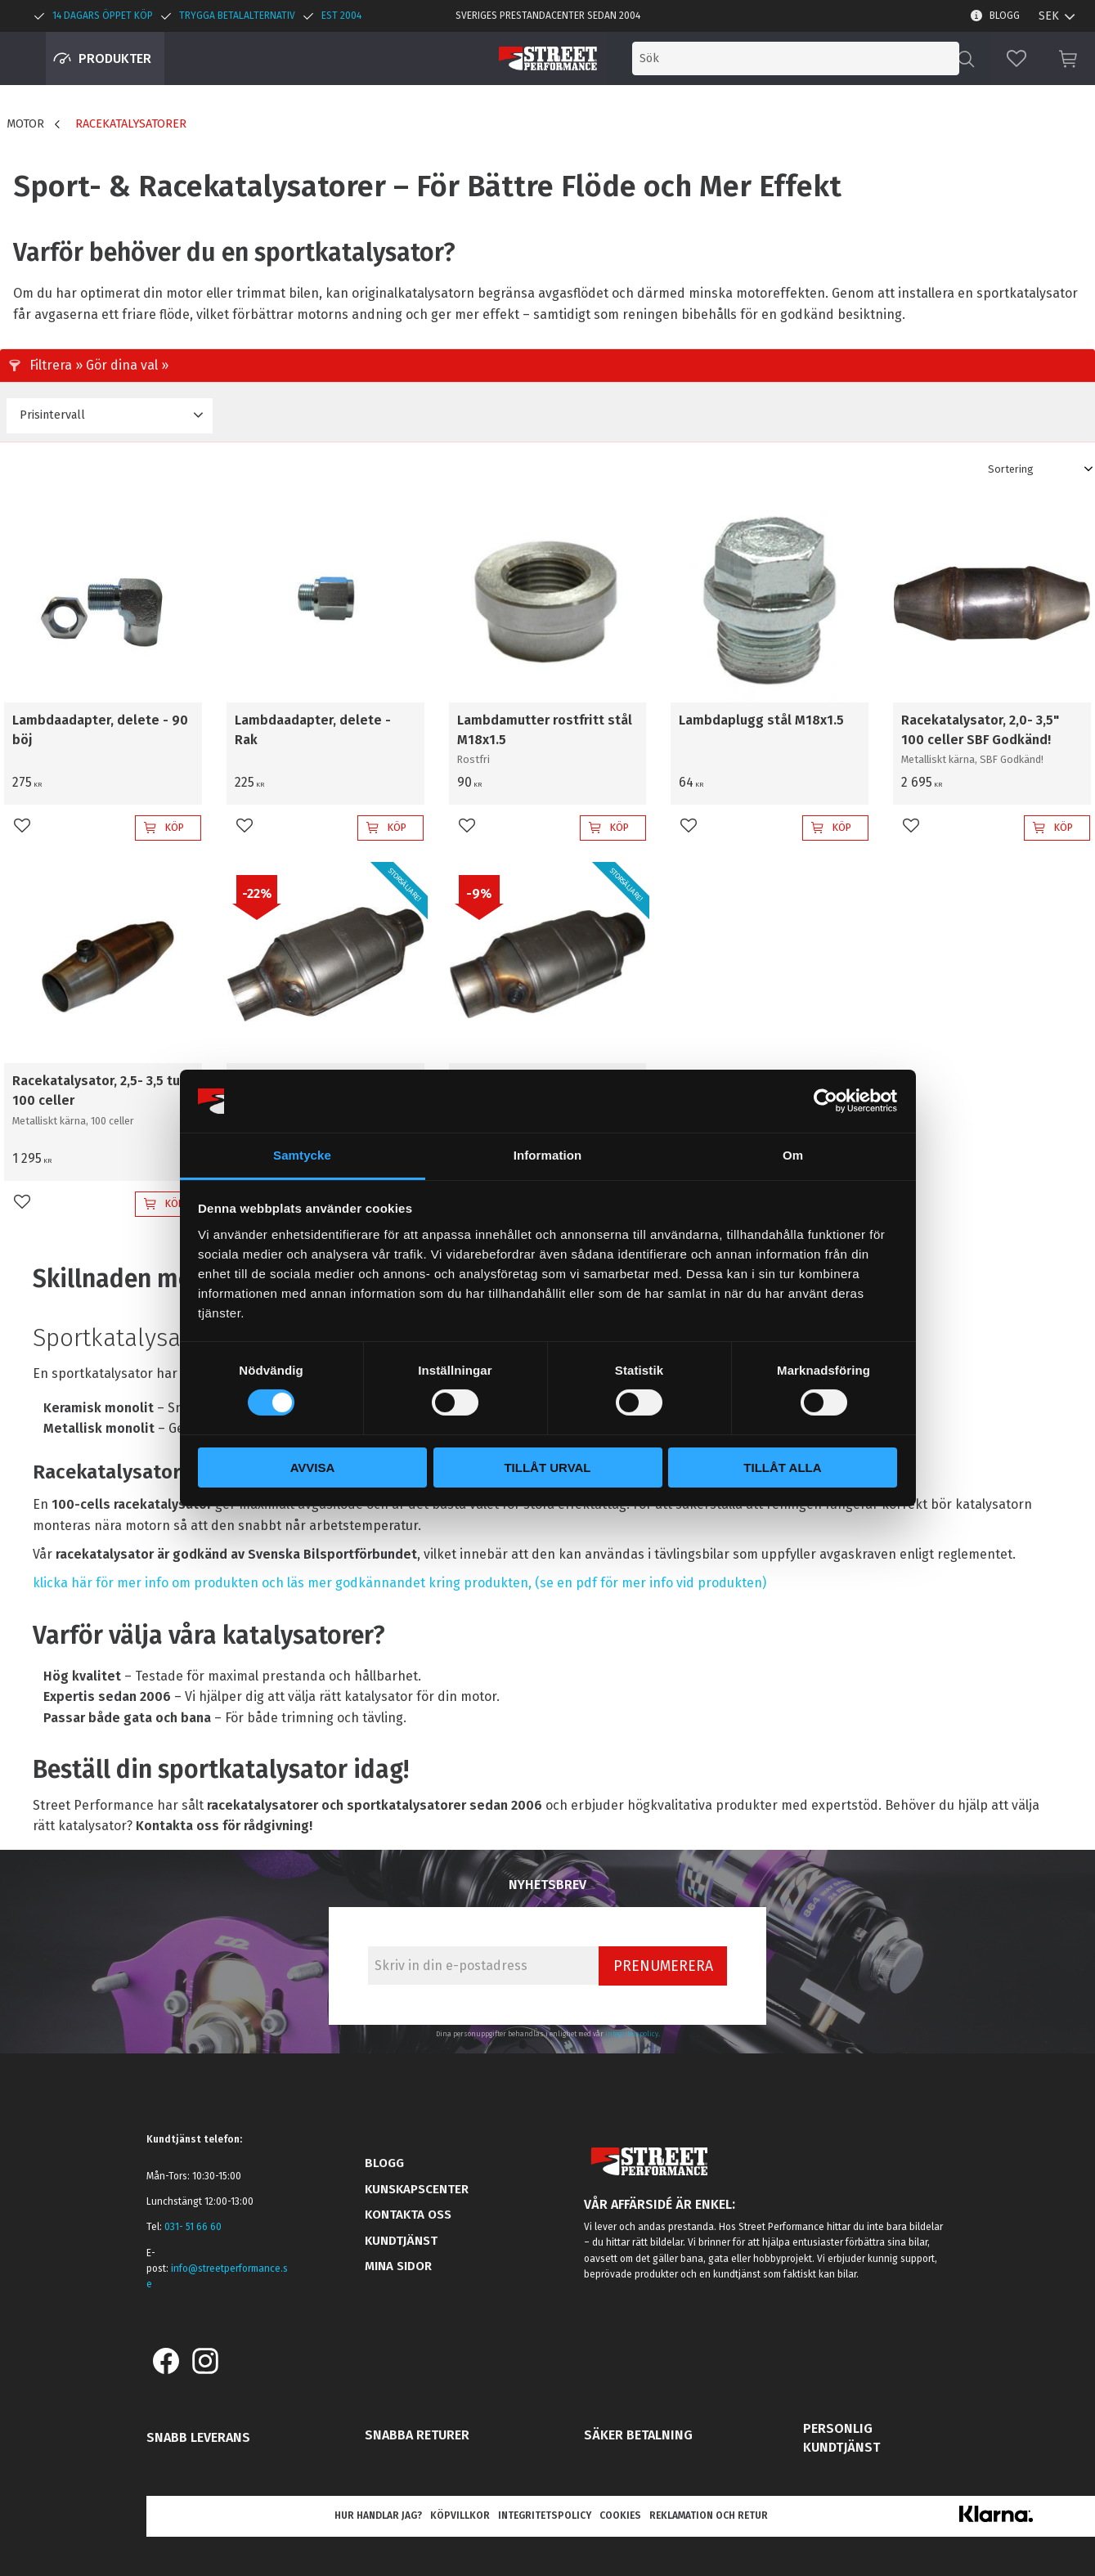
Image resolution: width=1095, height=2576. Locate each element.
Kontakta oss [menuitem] (408, 2214)
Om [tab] (793, 1155)
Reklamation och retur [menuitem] (708, 2515)
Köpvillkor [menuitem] (460, 2515)
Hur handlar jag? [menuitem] (378, 2515)
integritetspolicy (631, 2034)
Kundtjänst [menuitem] (401, 2240)
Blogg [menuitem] (1005, 15)
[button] (1016, 58)
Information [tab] (548, 1155)
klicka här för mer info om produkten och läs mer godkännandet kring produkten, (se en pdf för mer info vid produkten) (399, 1583)
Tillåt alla (782, 1467)
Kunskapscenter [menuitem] (417, 2189)
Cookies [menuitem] (620, 2515)
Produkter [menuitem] (115, 58)
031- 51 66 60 (193, 2227)
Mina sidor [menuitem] (398, 2266)
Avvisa (312, 1467)
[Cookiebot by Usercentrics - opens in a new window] (825, 1100)
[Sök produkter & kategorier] (823, 58)
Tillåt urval (547, 1467)
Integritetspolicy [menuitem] (544, 2515)
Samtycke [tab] (302, 1155)
